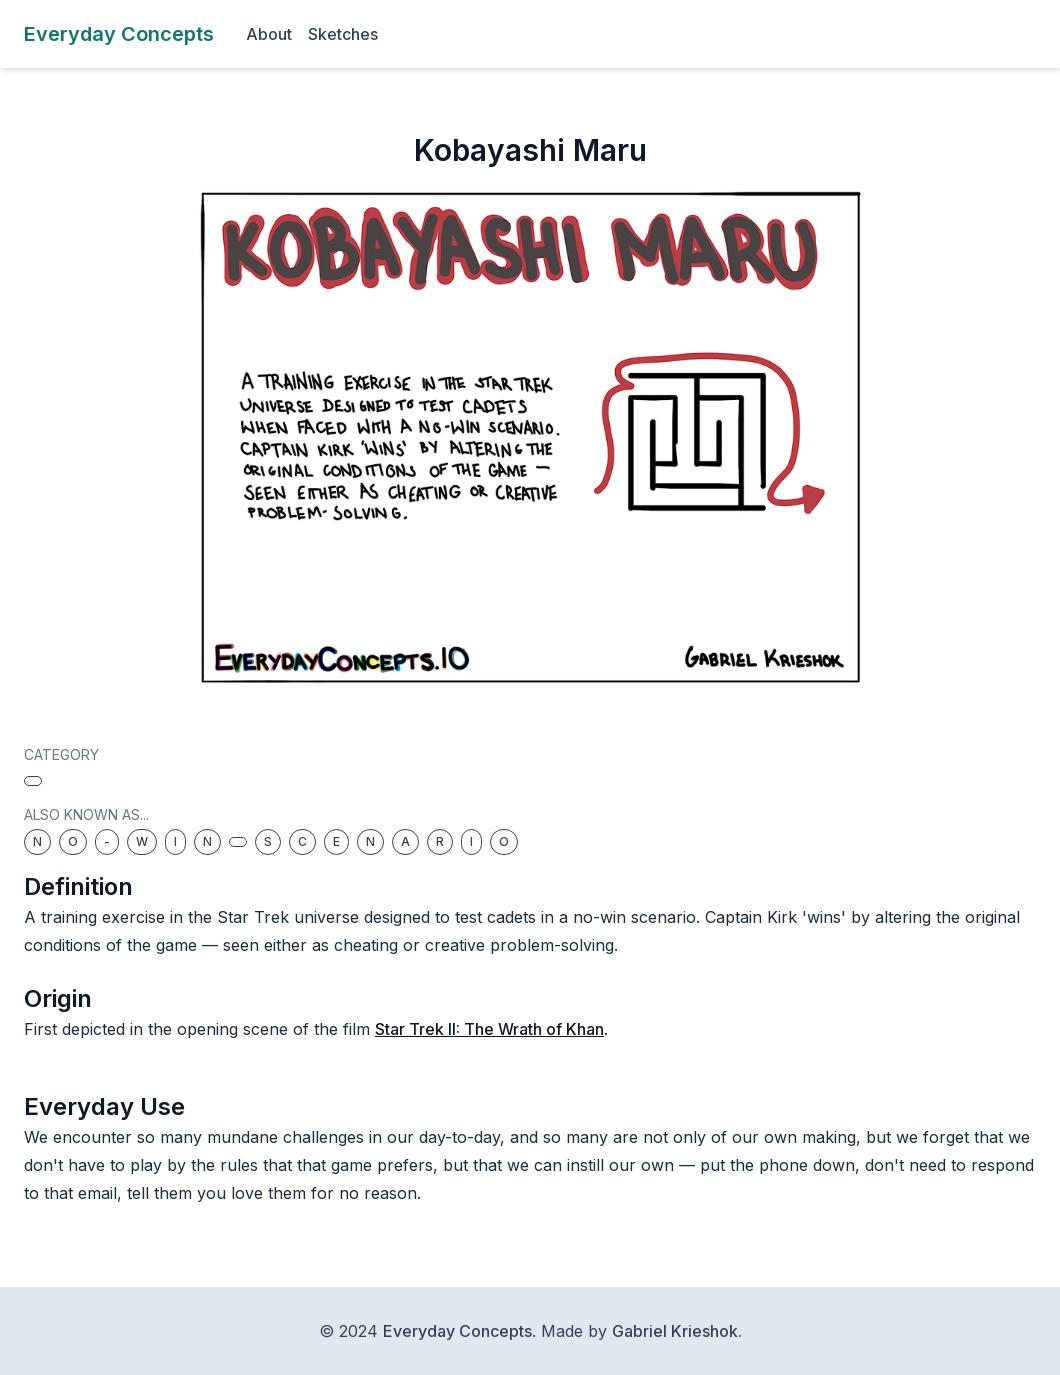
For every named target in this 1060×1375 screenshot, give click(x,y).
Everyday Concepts (457, 1331)
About (269, 34)
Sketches (343, 34)
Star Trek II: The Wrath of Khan (489, 1029)
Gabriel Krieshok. (677, 1331)
